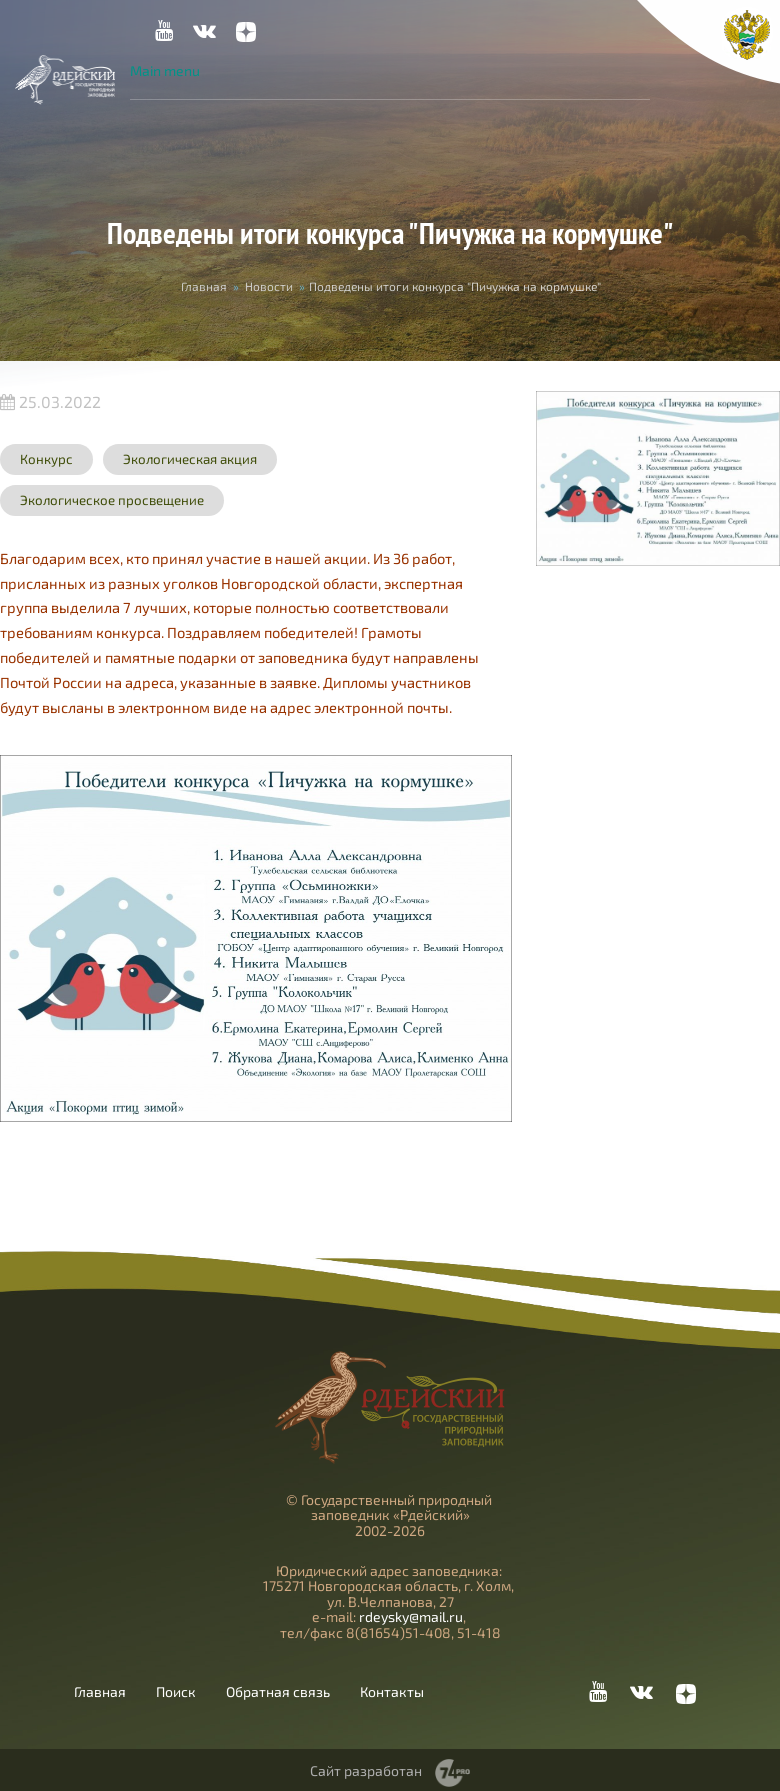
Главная (204, 286)
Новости (269, 286)
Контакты (392, 1692)
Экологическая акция (190, 459)
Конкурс (46, 459)
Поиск (176, 1692)
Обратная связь (278, 1692)
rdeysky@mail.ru (411, 1616)
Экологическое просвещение (112, 500)
